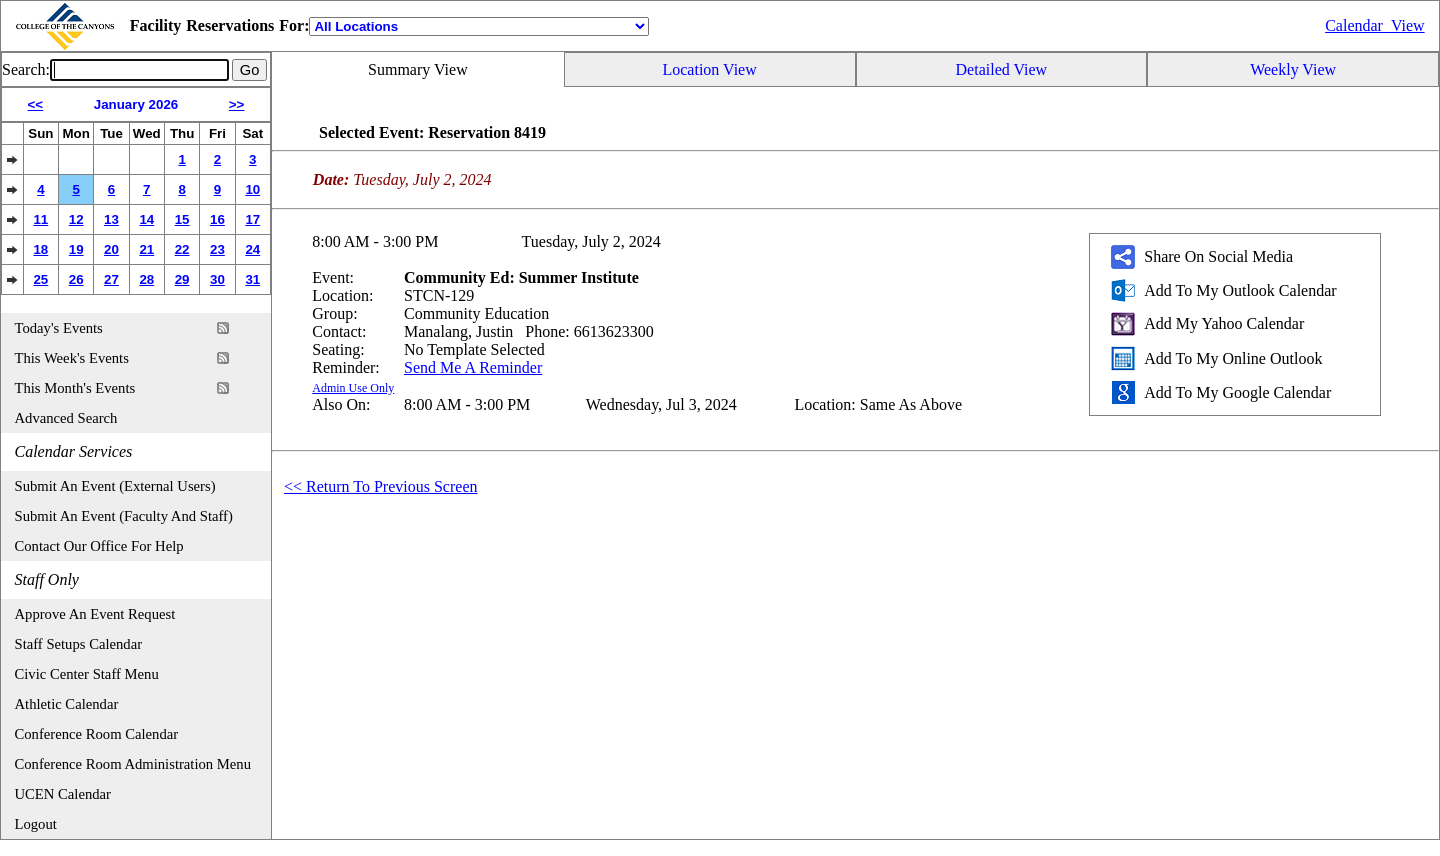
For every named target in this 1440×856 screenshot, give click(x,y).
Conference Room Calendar (97, 734)
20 (111, 249)
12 (76, 219)
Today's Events (59, 328)
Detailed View (1002, 69)
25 (40, 279)
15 (182, 219)
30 (217, 279)
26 (76, 279)
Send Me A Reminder (473, 367)
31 (252, 279)
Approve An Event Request (95, 614)
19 (76, 249)
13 (111, 219)
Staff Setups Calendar (79, 644)
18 (40, 249)
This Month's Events (75, 388)
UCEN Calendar (63, 794)
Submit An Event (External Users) (115, 486)
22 (182, 249)
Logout (36, 824)
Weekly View (1293, 69)
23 (217, 249)
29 (182, 279)
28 (146, 279)
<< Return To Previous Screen (381, 486)
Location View (709, 69)
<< (36, 104)
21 (146, 249)
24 (252, 249)
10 (252, 189)
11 (40, 219)
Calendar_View (1374, 25)
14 (146, 219)
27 (111, 279)
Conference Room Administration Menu (133, 764)
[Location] (479, 26)
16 (217, 219)
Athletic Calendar (67, 704)
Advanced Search (66, 418)
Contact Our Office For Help (99, 546)
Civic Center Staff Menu (87, 674)
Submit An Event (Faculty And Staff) (124, 516)
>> (237, 104)
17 (252, 219)
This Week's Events (72, 358)
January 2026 (136, 104)
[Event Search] (139, 70)
